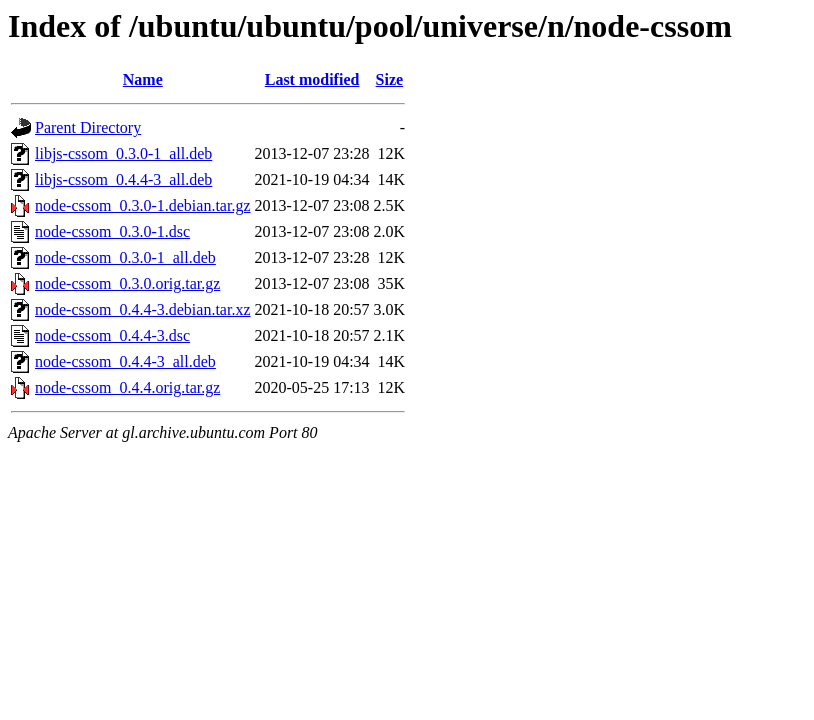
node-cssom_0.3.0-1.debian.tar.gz (143, 205)
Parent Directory (88, 127)
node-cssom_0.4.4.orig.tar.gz (127, 387)
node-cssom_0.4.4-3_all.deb (125, 361)
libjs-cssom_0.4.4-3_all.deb (123, 179)
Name (143, 79)
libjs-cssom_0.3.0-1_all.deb (123, 153)
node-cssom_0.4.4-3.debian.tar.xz (143, 309)
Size (390, 79)
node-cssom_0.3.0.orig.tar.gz (127, 283)
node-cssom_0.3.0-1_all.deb (125, 257)
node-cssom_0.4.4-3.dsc (112, 335)
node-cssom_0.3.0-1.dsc (112, 231)
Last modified (312, 79)
